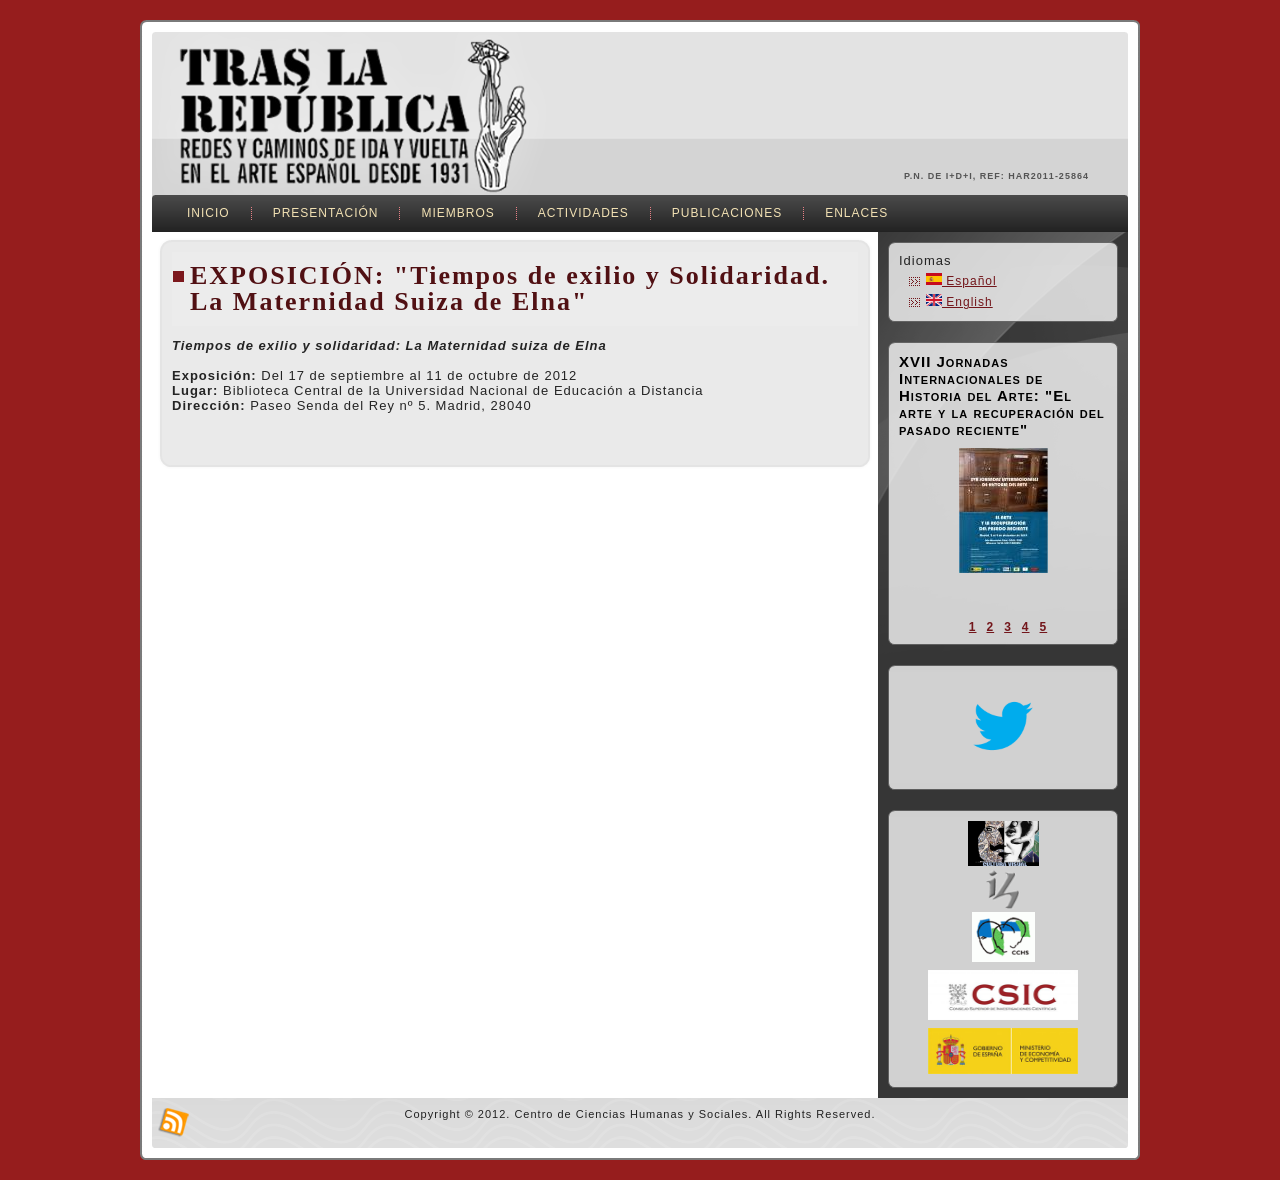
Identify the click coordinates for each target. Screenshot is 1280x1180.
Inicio (208, 213)
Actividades (583, 213)
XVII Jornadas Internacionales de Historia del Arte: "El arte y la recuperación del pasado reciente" (1002, 395)
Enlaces (856, 213)
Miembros (457, 213)
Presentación (326, 213)
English (959, 302)
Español (961, 281)
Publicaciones (727, 213)
